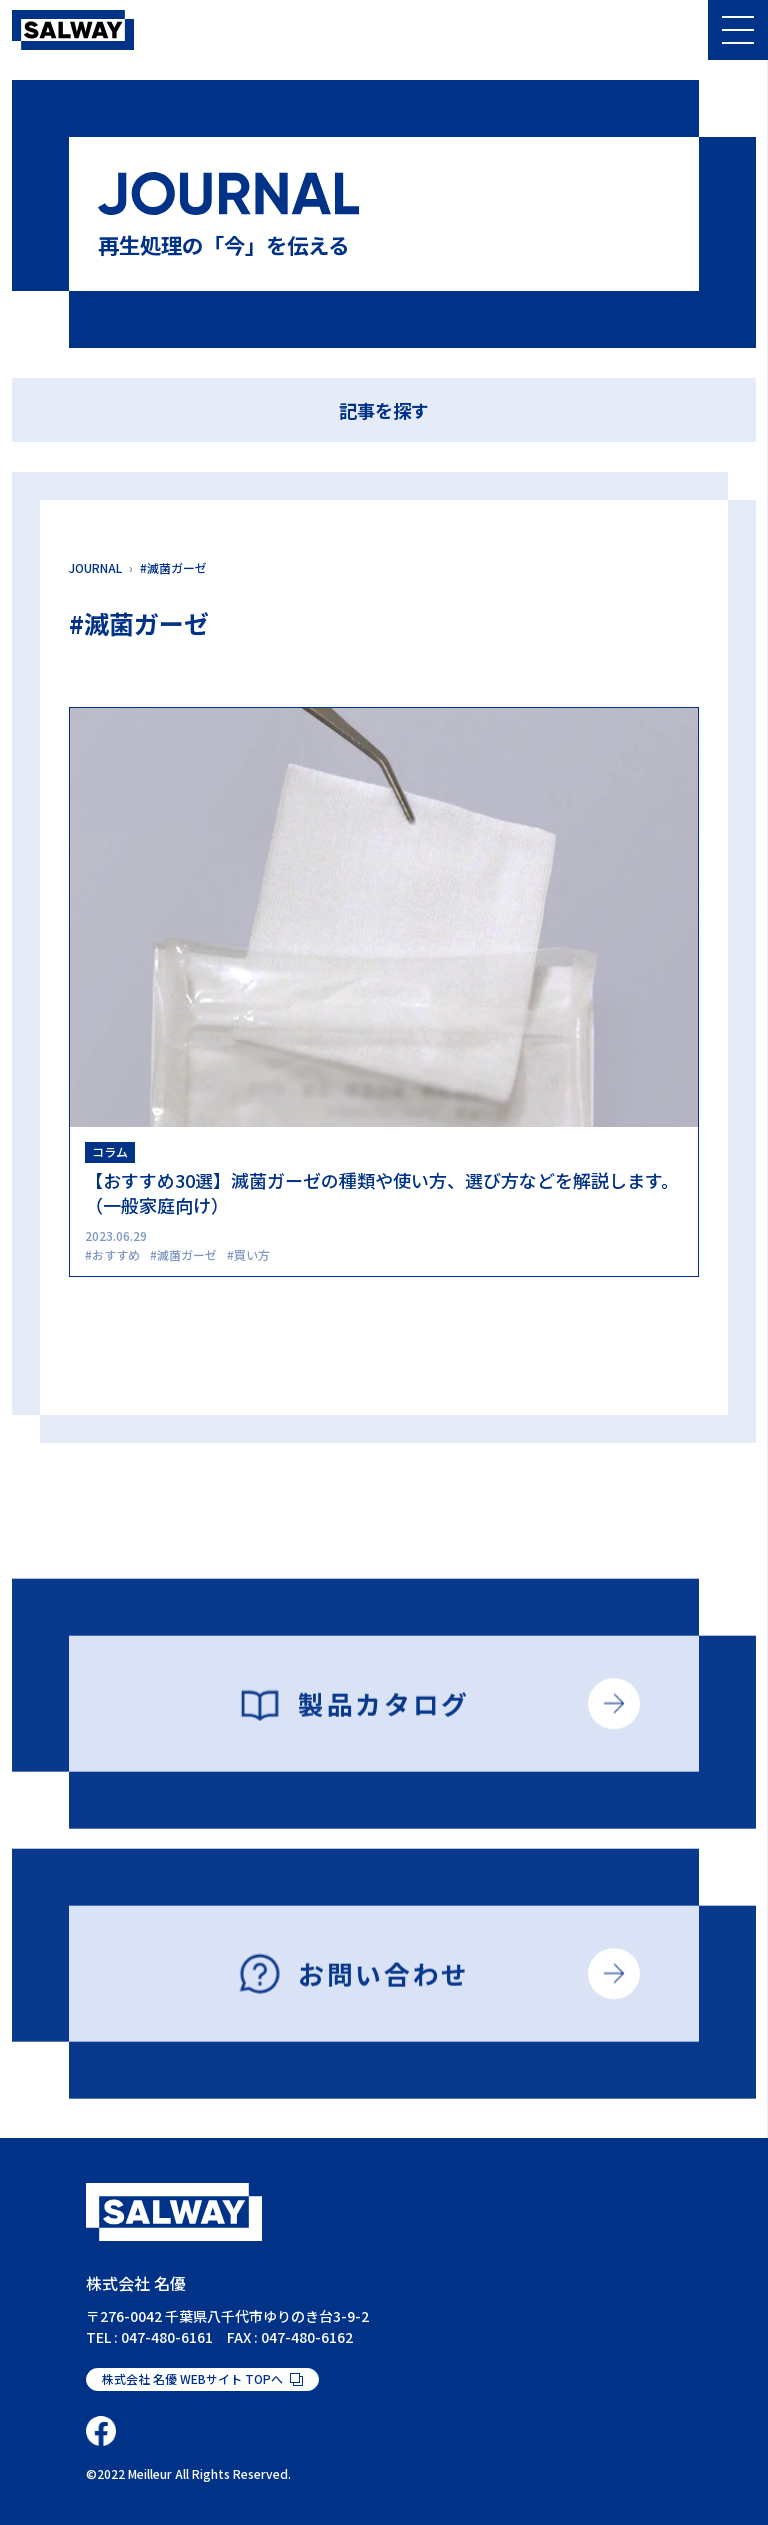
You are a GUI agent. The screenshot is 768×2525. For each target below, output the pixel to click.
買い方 (252, 1254)
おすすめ (116, 1254)
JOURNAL (95, 567)
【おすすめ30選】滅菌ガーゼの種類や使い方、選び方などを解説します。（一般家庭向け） (382, 1192)
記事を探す (384, 410)
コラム (110, 1151)
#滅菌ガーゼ (173, 567)
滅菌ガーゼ (187, 1254)
